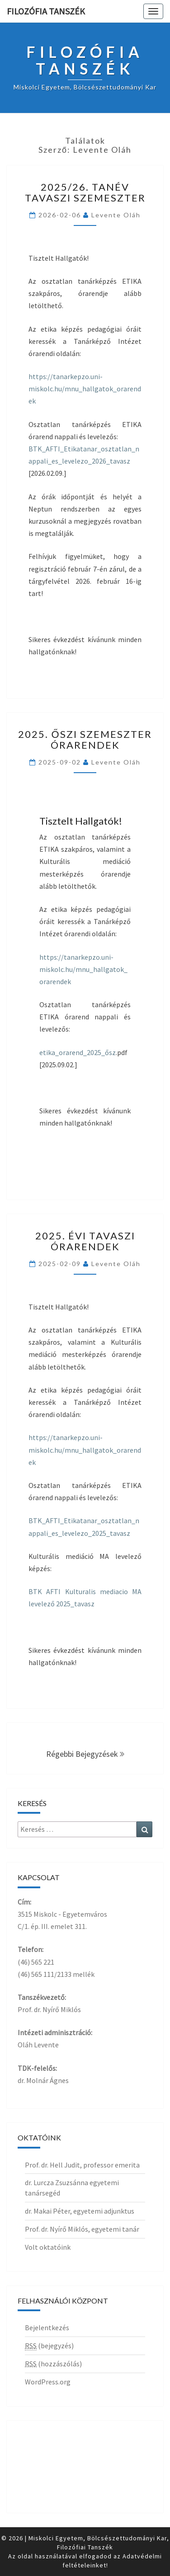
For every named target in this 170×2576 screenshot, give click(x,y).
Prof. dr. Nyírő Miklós (49, 2009)
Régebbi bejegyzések (85, 1754)
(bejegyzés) (49, 2346)
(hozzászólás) (53, 2363)
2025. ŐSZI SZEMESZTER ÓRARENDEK (84, 739)
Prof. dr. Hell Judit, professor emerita (82, 2164)
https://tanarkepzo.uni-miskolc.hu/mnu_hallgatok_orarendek (84, 388)
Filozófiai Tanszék (85, 2547)
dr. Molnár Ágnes (43, 2080)
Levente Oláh (116, 215)
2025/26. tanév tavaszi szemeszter (85, 192)
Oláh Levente (38, 2044)
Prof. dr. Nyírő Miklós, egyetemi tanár (82, 2228)
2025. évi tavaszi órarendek (85, 1241)
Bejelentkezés (47, 2327)
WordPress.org (48, 2381)
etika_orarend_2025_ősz (77, 1052)
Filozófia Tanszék (46, 11)
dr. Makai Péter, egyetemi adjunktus (79, 2210)
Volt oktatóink (48, 2247)
